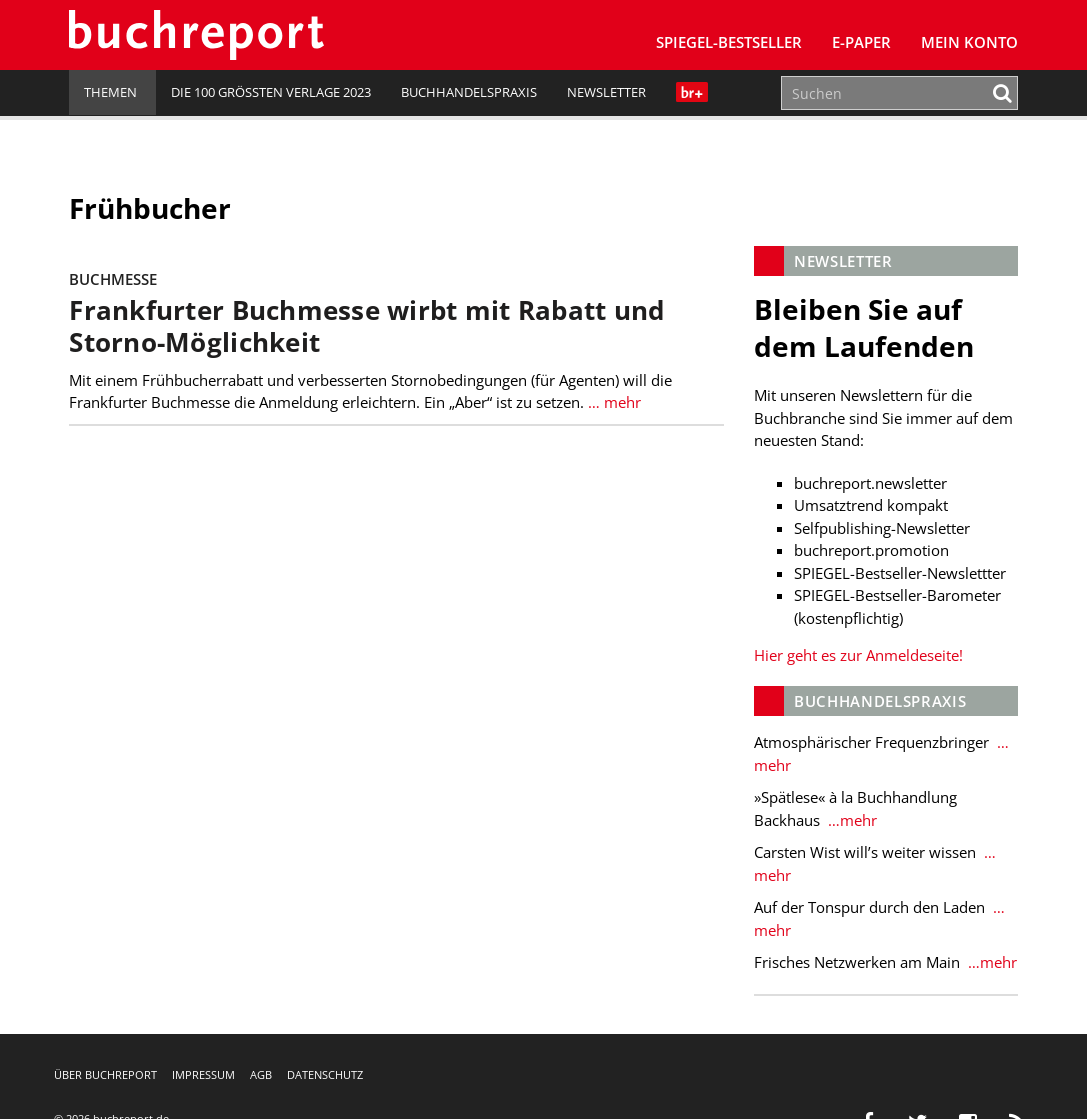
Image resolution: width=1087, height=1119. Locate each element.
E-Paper (861, 42)
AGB (261, 1074)
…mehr (850, 820)
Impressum (203, 1074)
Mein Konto (969, 42)
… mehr (614, 402)
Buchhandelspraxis (469, 92)
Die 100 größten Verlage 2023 (271, 92)
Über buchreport (105, 1074)
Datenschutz (325, 1074)
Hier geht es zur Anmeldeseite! (858, 655)
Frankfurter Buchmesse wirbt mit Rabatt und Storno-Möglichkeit (366, 326)
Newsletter (606, 92)
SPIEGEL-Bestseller (729, 42)
